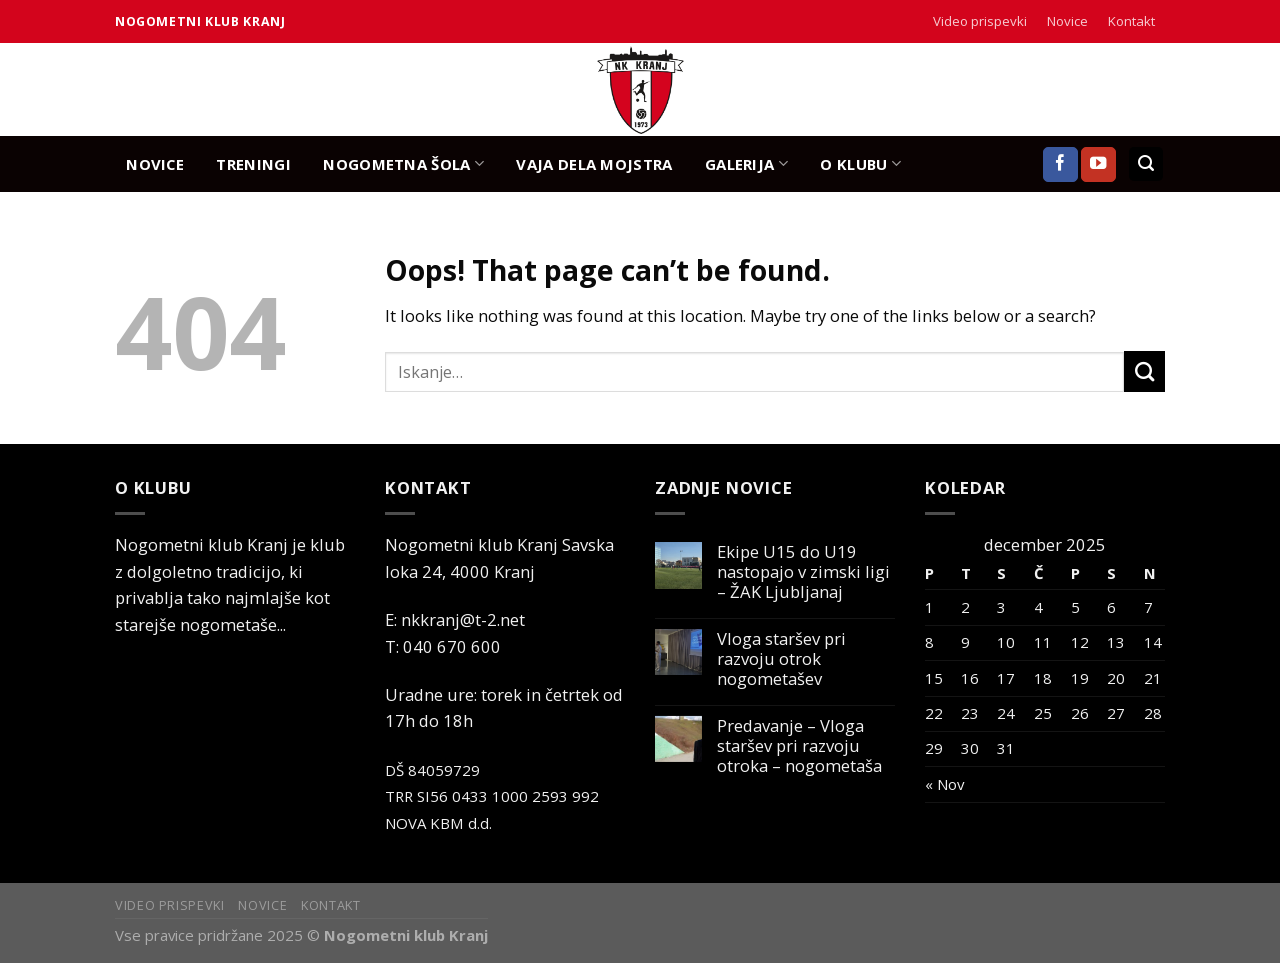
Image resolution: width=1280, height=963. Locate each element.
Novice (1067, 21)
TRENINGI (253, 164)
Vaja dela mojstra (594, 164)
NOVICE (155, 164)
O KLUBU (860, 163)
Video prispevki (980, 21)
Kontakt (1131, 21)
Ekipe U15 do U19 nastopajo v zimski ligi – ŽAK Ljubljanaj (803, 572)
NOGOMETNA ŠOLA (403, 163)
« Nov (944, 784)
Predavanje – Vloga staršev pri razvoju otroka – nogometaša (799, 746)
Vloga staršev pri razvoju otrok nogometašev (781, 659)
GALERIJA (746, 163)
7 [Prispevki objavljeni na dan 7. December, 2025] (1148, 607)
